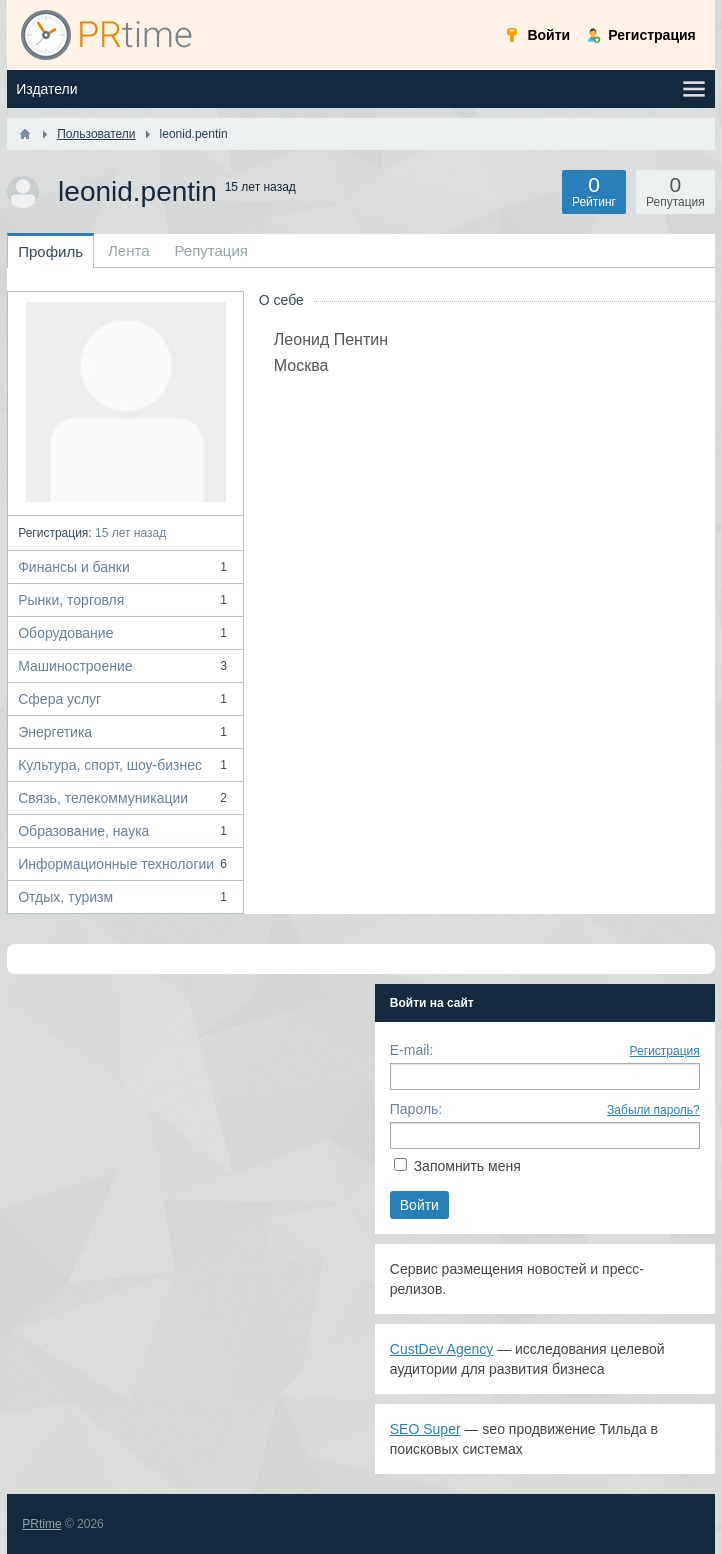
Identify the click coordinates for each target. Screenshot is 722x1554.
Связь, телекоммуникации (125, 798)
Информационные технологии (125, 864)
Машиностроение (125, 666)
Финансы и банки (125, 567)
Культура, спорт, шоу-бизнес (125, 765)
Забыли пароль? (653, 1110)
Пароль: (416, 1109)
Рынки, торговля (125, 600)
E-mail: (412, 1050)
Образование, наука (125, 831)
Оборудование (125, 633)
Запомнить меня (467, 1166)
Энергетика (125, 732)
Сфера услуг (125, 699)
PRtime (41, 1524)
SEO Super (425, 1429)
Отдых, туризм (125, 897)
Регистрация (665, 1051)
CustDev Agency (442, 1349)
